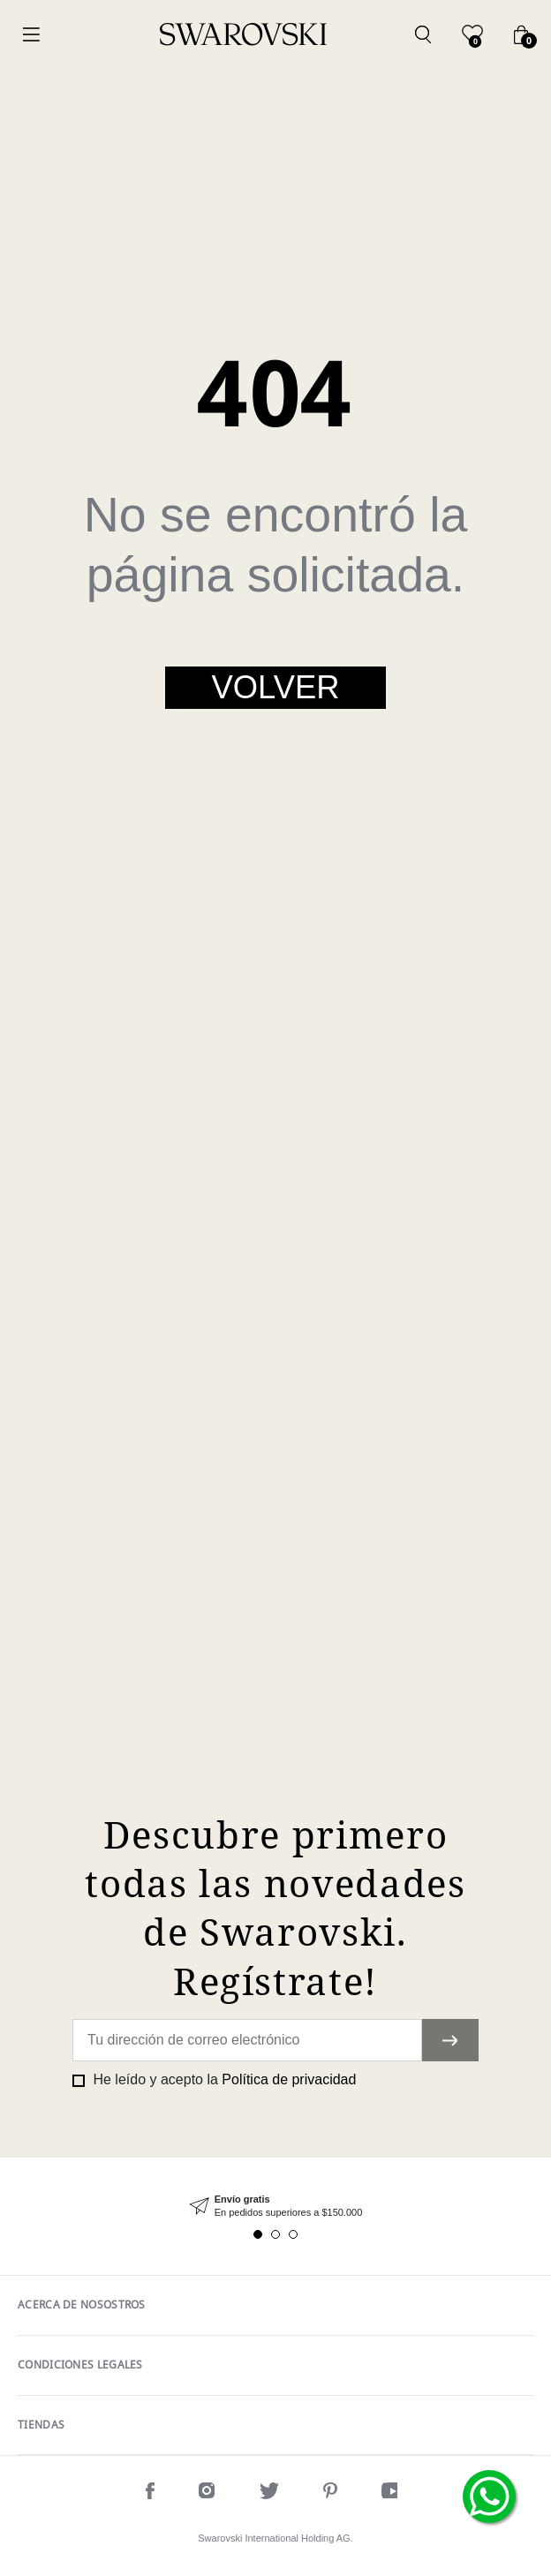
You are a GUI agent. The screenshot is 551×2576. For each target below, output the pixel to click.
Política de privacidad (289, 2079)
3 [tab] (293, 2234)
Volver (276, 687)
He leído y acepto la (222, 2079)
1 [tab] (257, 2234)
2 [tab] (275, 2234)
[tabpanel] (275, 2206)
